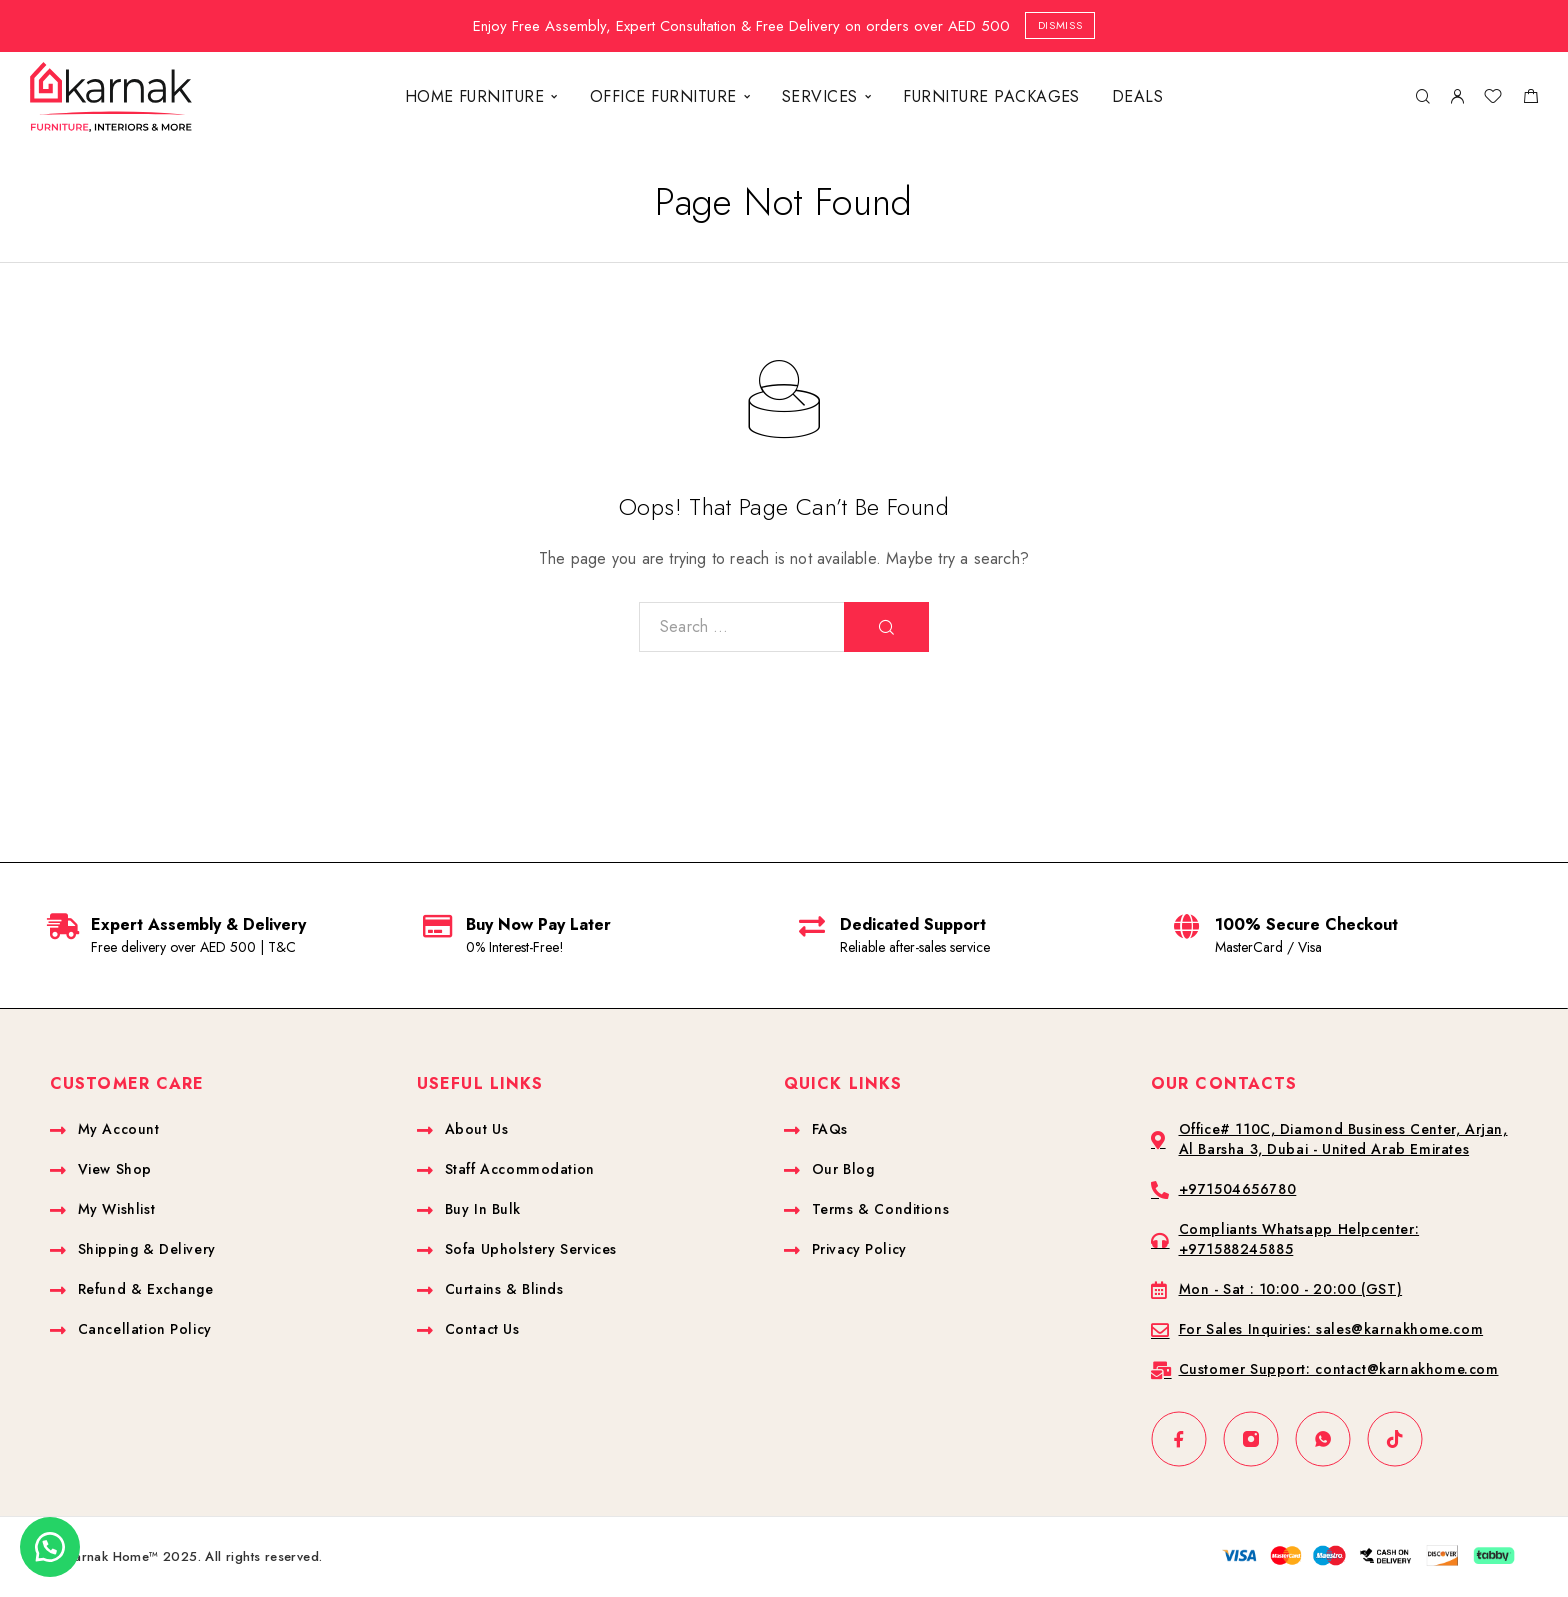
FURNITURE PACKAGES (991, 96)
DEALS (1137, 96)
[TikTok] (1395, 1439)
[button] (50, 1547)
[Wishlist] (1493, 99)
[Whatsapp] (1323, 1439)
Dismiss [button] (1060, 25)
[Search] (1422, 97)
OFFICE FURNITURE (663, 96)
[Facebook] (1179, 1439)
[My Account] (1457, 97)
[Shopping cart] (1530, 99)
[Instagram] (1251, 1439)
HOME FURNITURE (475, 96)
